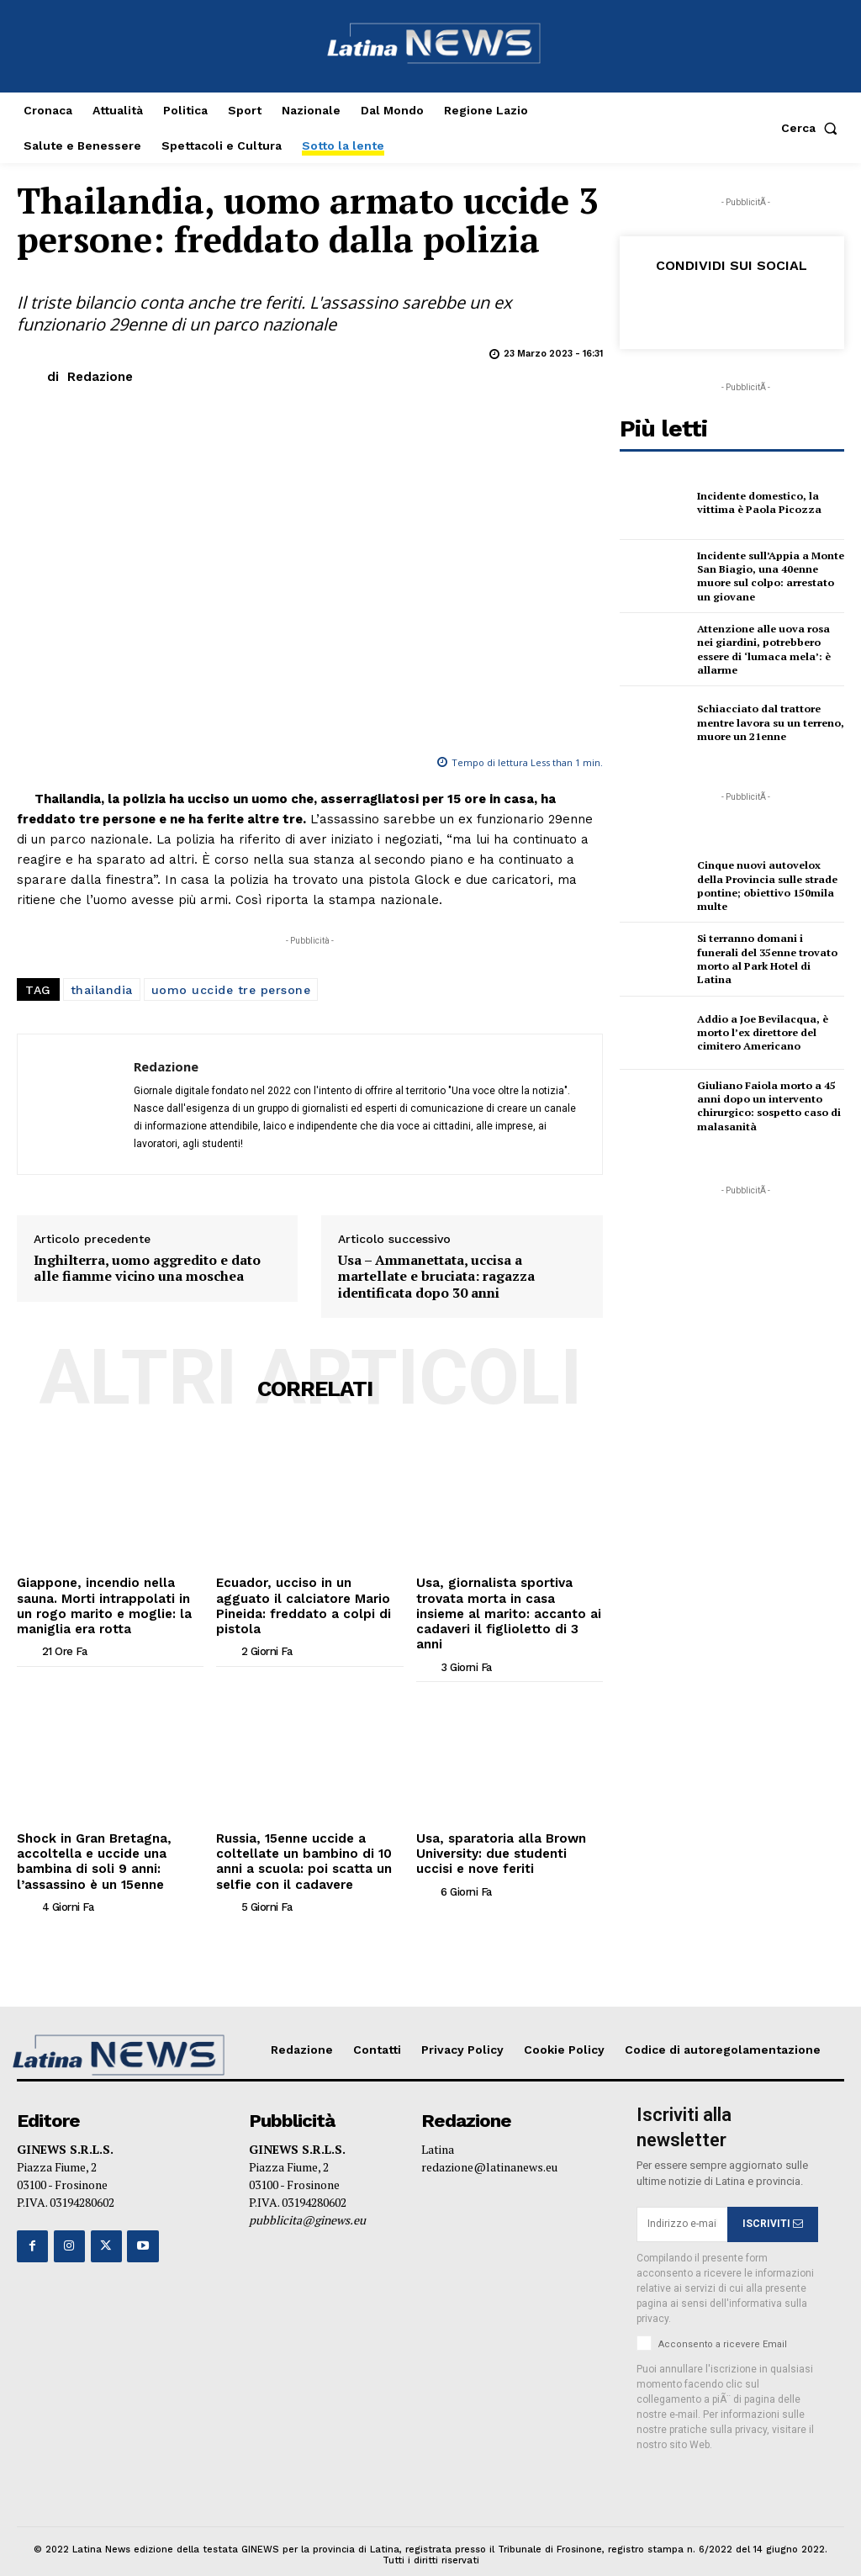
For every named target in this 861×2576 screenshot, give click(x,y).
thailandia (102, 990)
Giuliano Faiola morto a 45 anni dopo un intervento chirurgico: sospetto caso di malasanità (767, 1106)
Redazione (100, 376)
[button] (812, 127)
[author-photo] (28, 1646)
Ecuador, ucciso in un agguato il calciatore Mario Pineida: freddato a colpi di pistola (305, 1596)
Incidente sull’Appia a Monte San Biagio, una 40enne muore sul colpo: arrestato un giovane (769, 576)
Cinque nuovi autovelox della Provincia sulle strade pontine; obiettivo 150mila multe (765, 886)
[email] (682, 2199)
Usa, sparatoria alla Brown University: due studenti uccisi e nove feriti (507, 1832)
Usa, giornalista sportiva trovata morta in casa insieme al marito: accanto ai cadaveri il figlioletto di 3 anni (509, 1603)
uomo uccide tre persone (231, 990)
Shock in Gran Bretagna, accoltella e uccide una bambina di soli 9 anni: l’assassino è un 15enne (89, 1838)
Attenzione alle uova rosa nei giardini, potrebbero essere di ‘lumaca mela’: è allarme (770, 649)
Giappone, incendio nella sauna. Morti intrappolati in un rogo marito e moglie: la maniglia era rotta (106, 1603)
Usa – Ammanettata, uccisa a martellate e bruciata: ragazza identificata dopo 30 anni (436, 1276)
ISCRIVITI (772, 2199)
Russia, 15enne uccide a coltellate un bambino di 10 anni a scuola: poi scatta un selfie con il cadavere (297, 1838)
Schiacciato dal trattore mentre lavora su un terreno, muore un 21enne (769, 722)
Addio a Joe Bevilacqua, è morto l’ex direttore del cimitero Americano (760, 1032)
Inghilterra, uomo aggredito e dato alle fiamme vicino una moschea (147, 1268)
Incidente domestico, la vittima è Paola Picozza (756, 503)
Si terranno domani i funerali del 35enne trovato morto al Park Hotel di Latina (770, 959)
